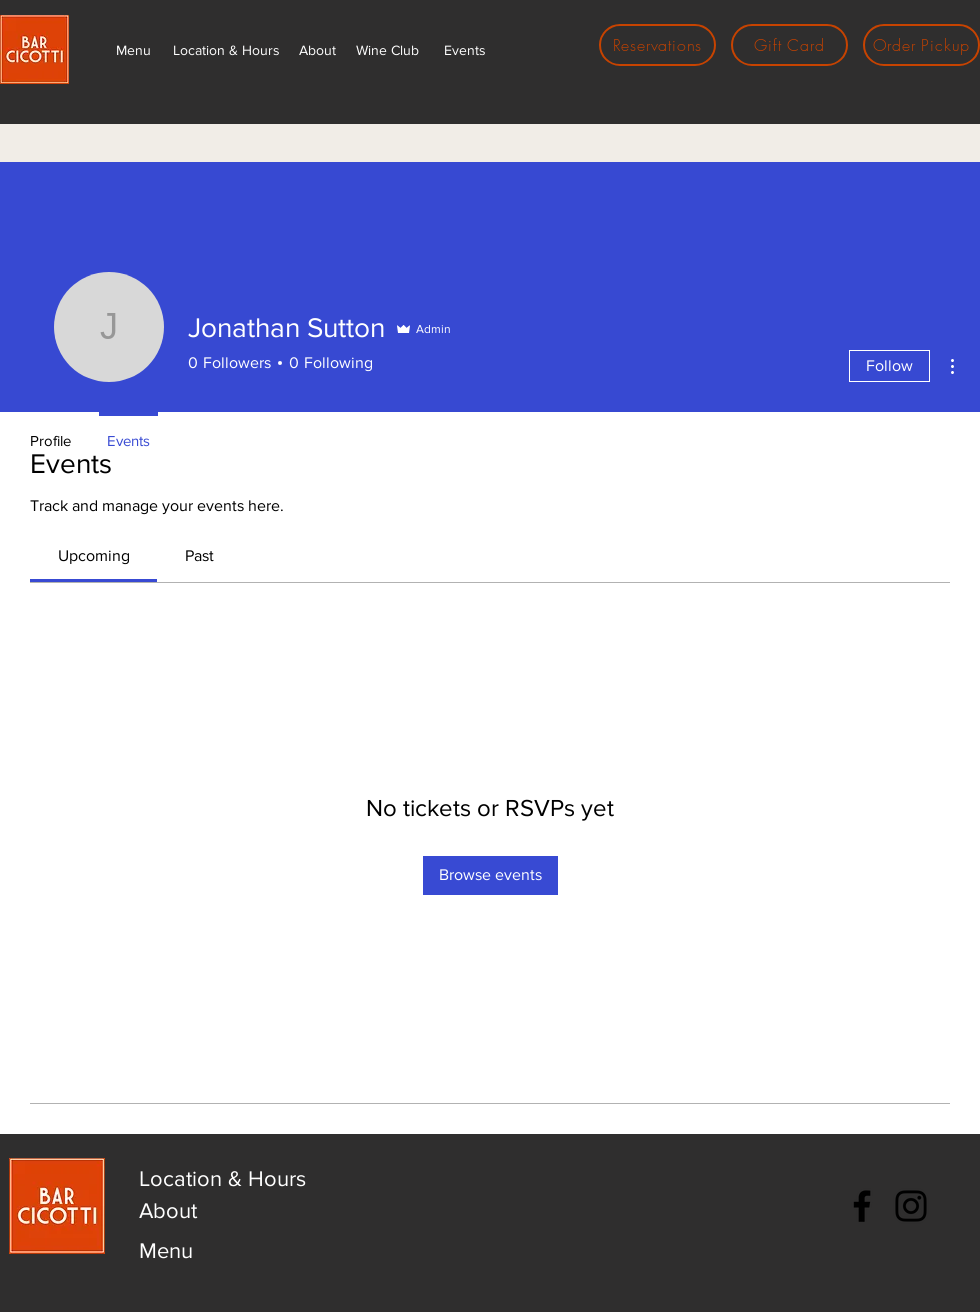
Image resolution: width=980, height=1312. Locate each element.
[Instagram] (911, 1206)
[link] (94, 555)
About (168, 1210)
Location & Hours (222, 1178)
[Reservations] (657, 45)
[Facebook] (862, 1206)
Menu (166, 1250)
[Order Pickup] (921, 45)
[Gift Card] (789, 45)
